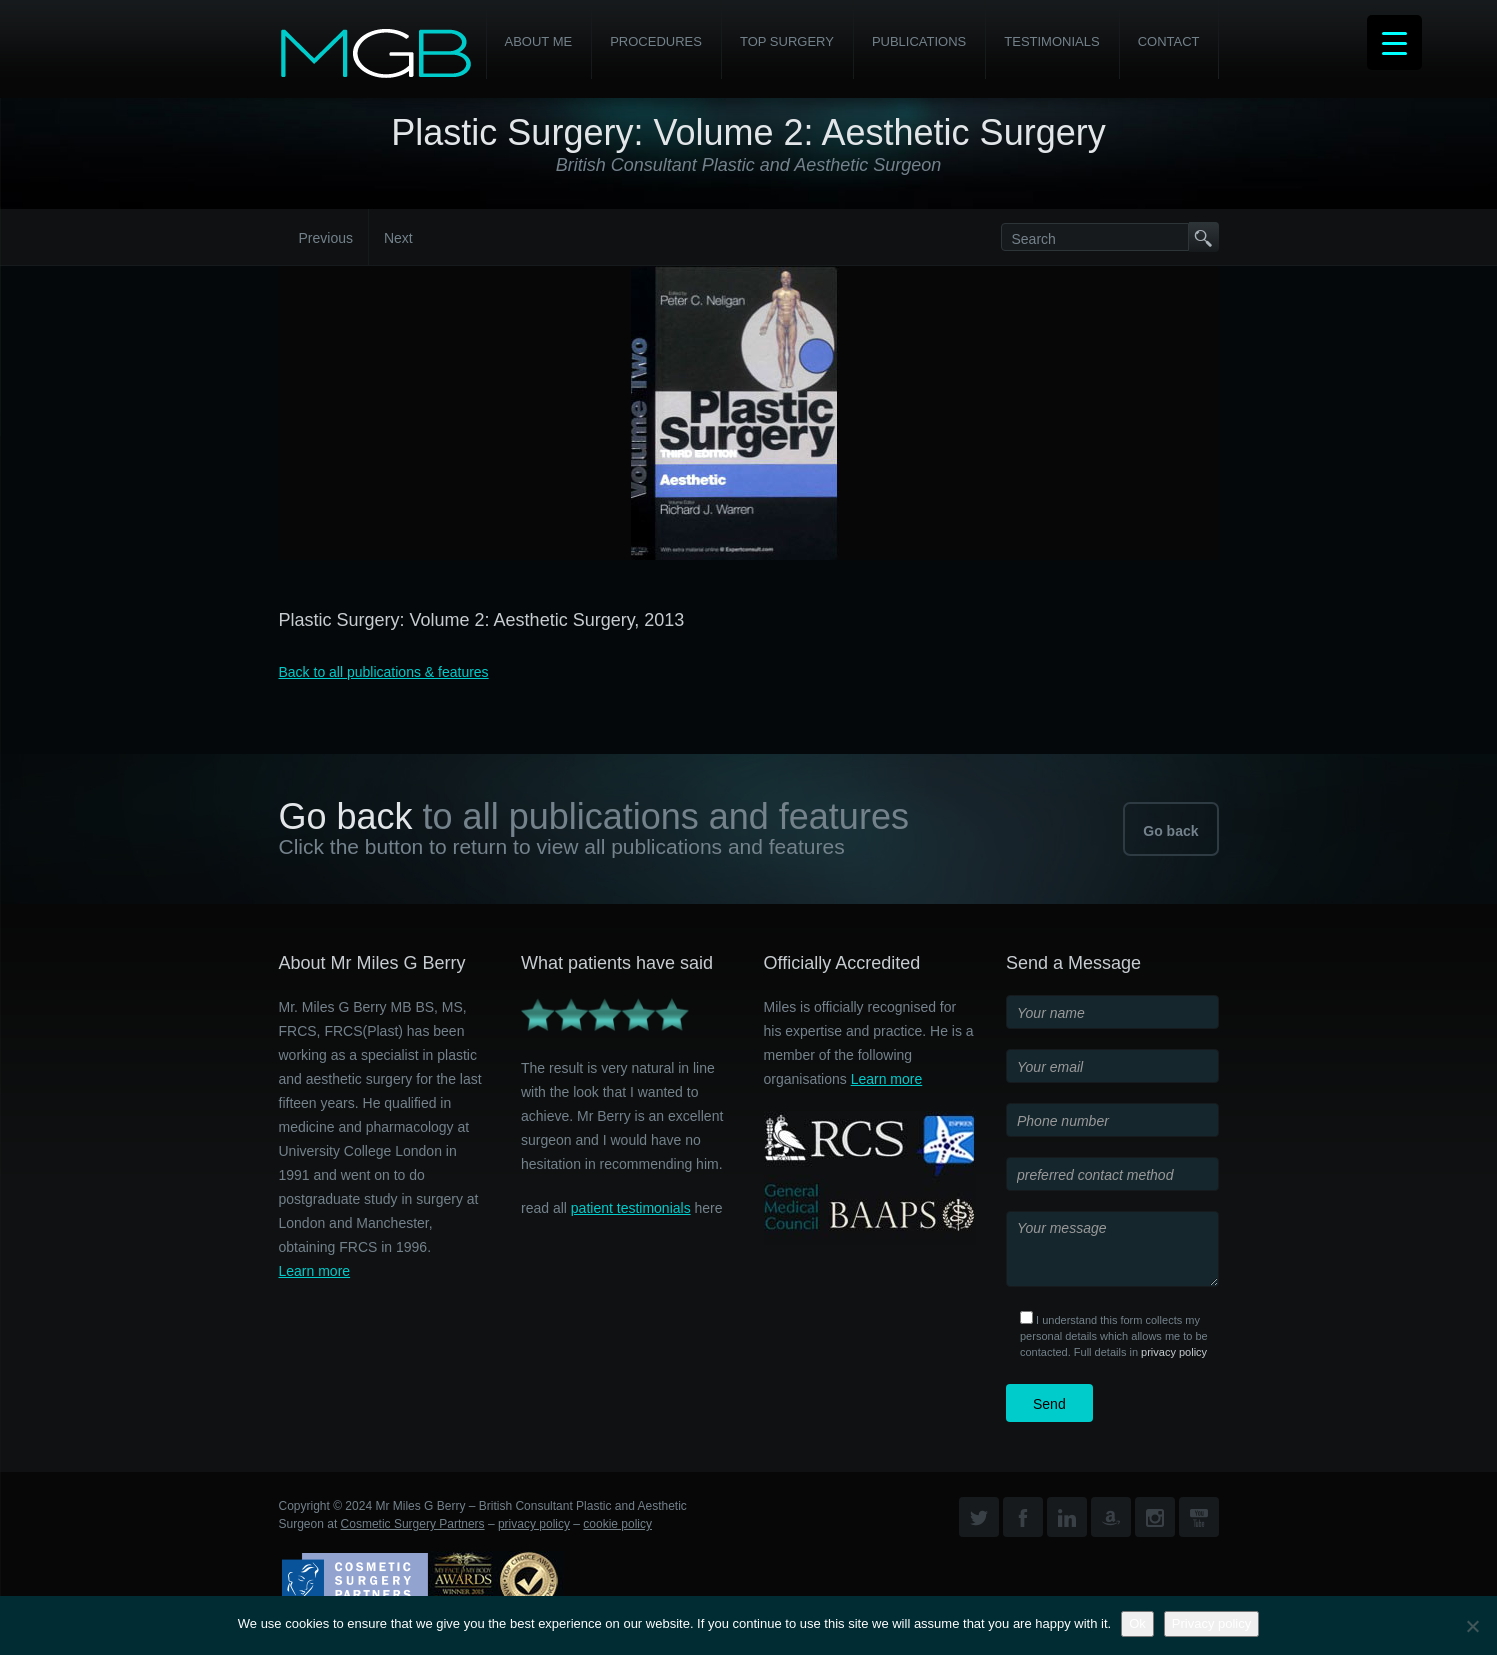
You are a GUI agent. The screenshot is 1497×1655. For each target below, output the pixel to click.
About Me (539, 41)
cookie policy (617, 1524)
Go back (1170, 831)
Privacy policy (1211, 1623)
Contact (1169, 41)
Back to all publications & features (384, 672)
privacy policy (1174, 1352)
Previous (326, 238)
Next (398, 238)
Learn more (315, 1271)
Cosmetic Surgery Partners (413, 1524)
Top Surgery (787, 41)
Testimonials (1051, 41)
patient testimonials (631, 1208)
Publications (919, 41)
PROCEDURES (656, 41)
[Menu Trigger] (1394, 42)
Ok (1137, 1623)
